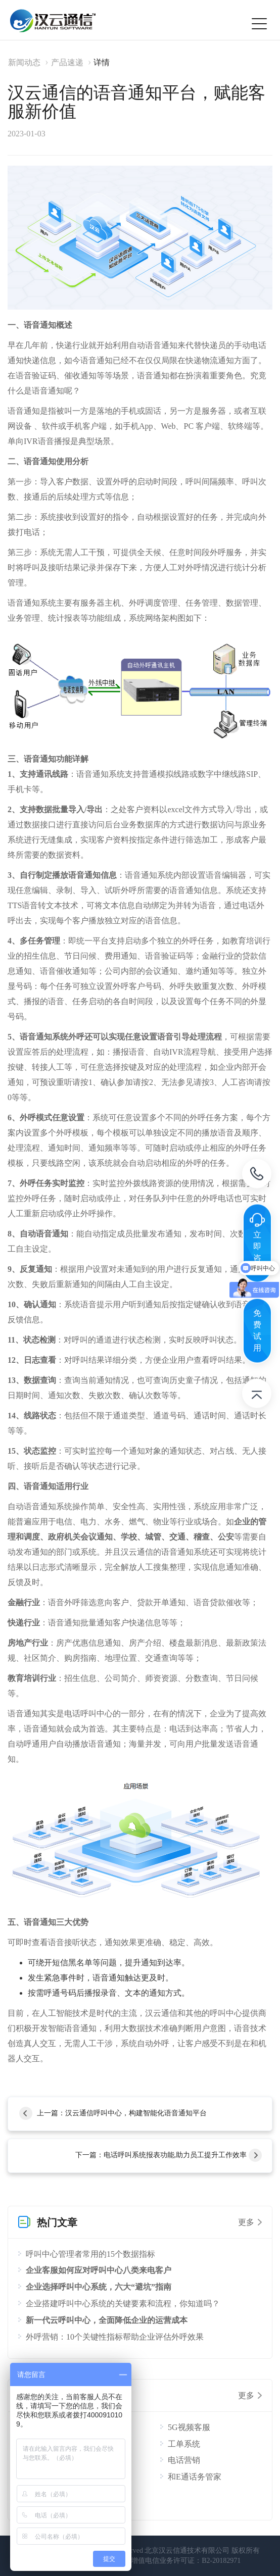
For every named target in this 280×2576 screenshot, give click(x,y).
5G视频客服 (189, 2427)
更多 (246, 2222)
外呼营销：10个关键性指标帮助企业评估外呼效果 (115, 2337)
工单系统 (184, 2444)
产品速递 (67, 62)
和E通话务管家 (194, 2476)
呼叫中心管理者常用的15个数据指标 (90, 2254)
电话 (257, 1176)
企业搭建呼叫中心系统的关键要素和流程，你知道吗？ (123, 2303)
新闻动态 (24, 62)
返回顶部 (257, 1395)
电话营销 (184, 2460)
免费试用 (257, 1330)
